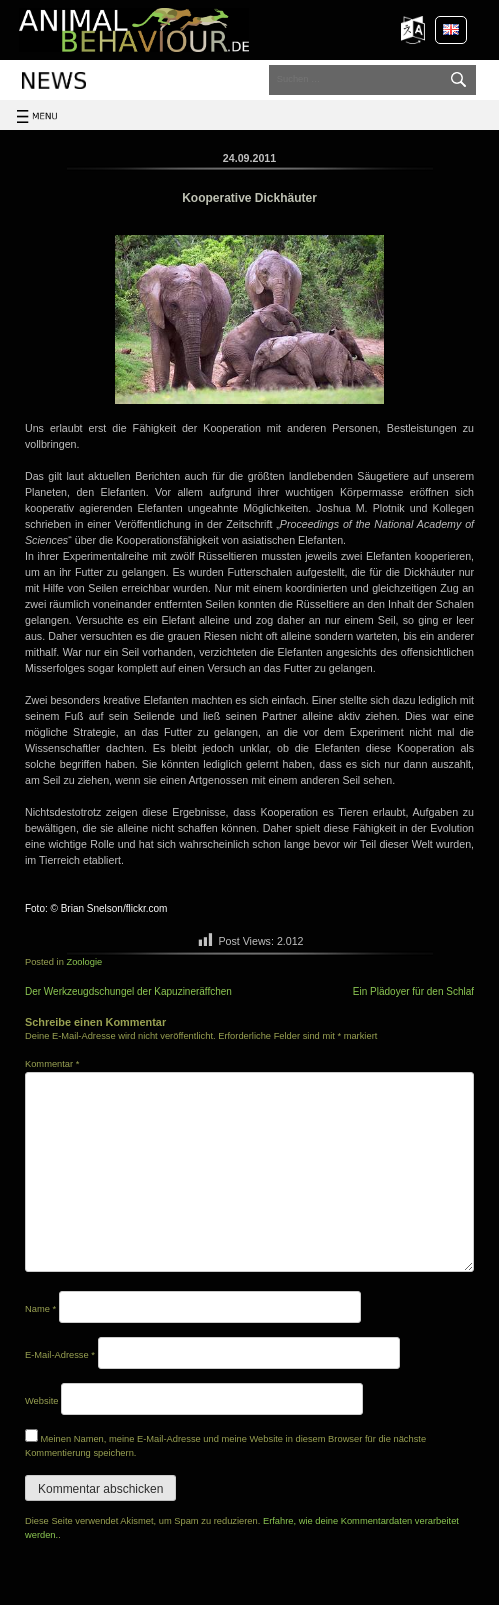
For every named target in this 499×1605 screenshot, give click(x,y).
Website (42, 1401)
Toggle (42, 129)
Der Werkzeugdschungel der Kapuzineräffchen (128, 991)
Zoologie (84, 962)
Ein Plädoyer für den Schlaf (413, 991)
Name (40, 1309)
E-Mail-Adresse (60, 1355)
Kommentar (52, 1064)
